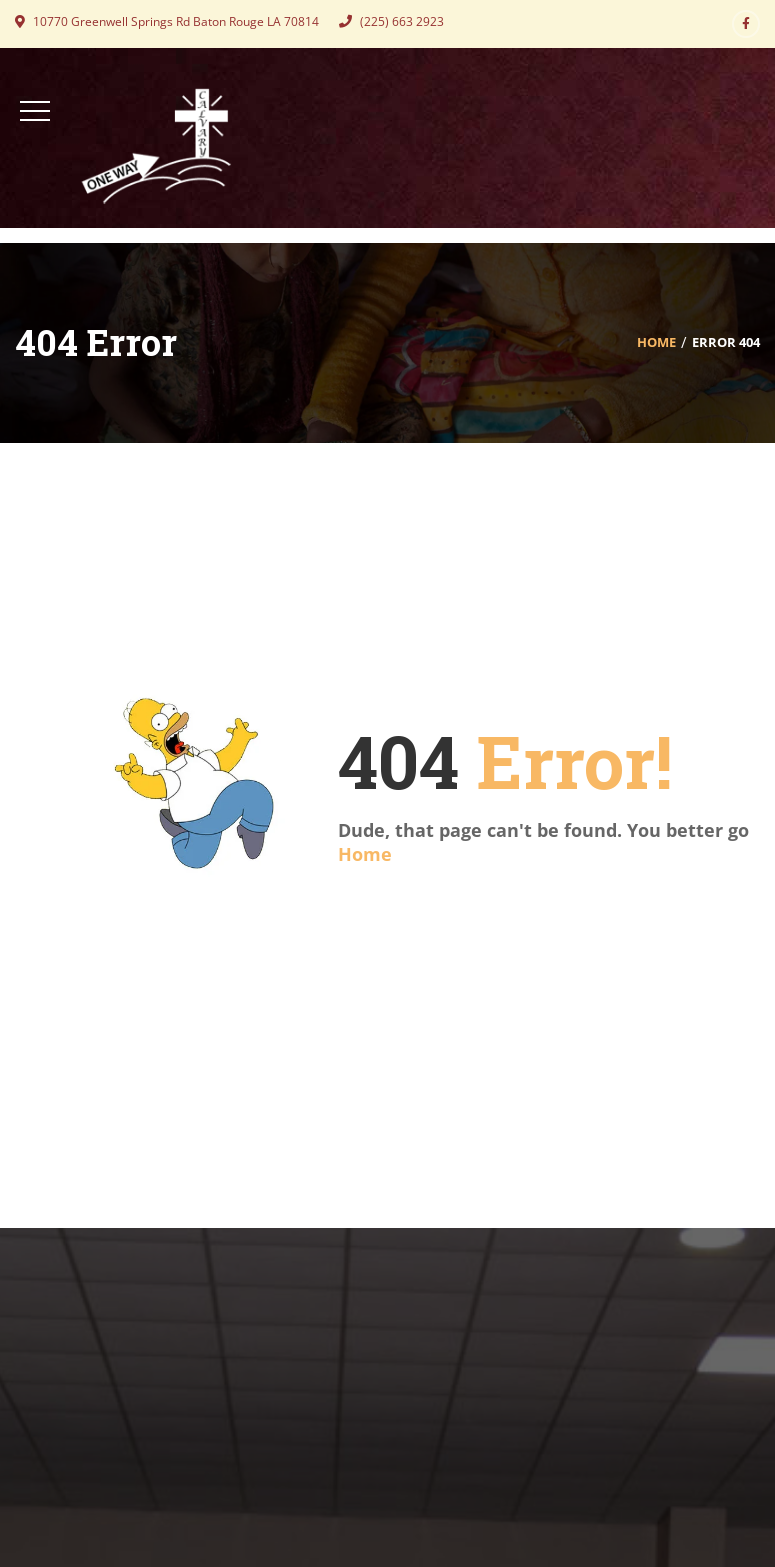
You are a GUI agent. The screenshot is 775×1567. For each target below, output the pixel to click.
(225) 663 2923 (391, 21)
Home (656, 342)
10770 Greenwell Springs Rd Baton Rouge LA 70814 (167, 21)
